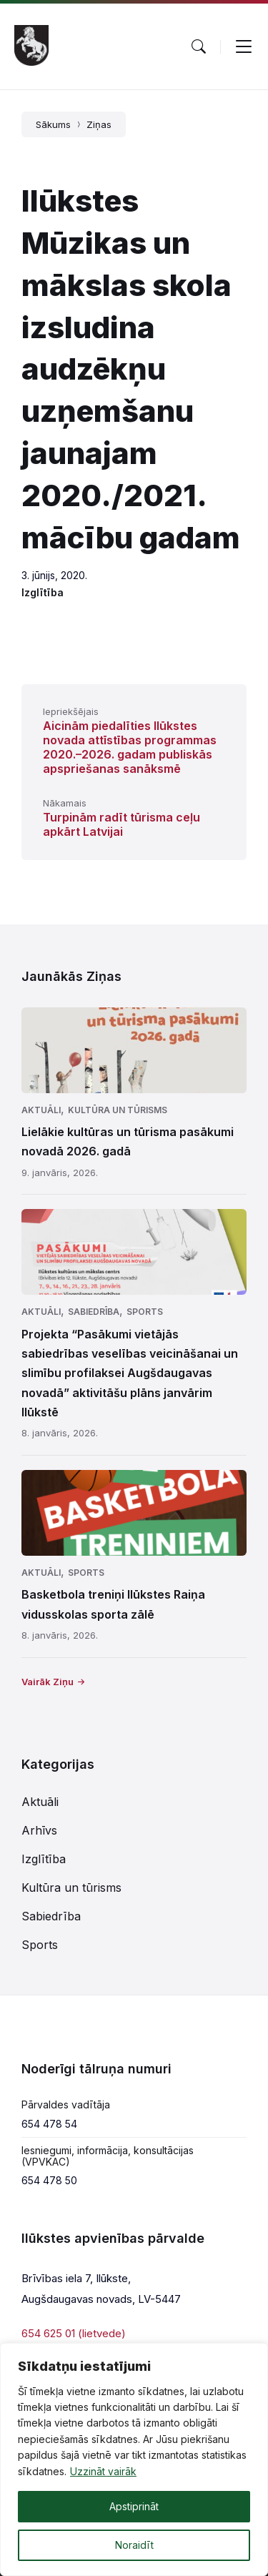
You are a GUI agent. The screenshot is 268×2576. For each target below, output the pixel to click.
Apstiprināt (134, 2506)
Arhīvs (39, 1830)
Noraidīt (134, 2545)
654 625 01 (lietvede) (73, 2333)
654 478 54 (49, 2124)
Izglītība (42, 592)
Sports (144, 1311)
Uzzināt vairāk (103, 2471)
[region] (134, 2459)
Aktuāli (41, 1110)
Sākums (53, 124)
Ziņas (98, 124)
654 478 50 (49, 2180)
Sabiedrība (93, 1311)
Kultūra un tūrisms (117, 1110)
